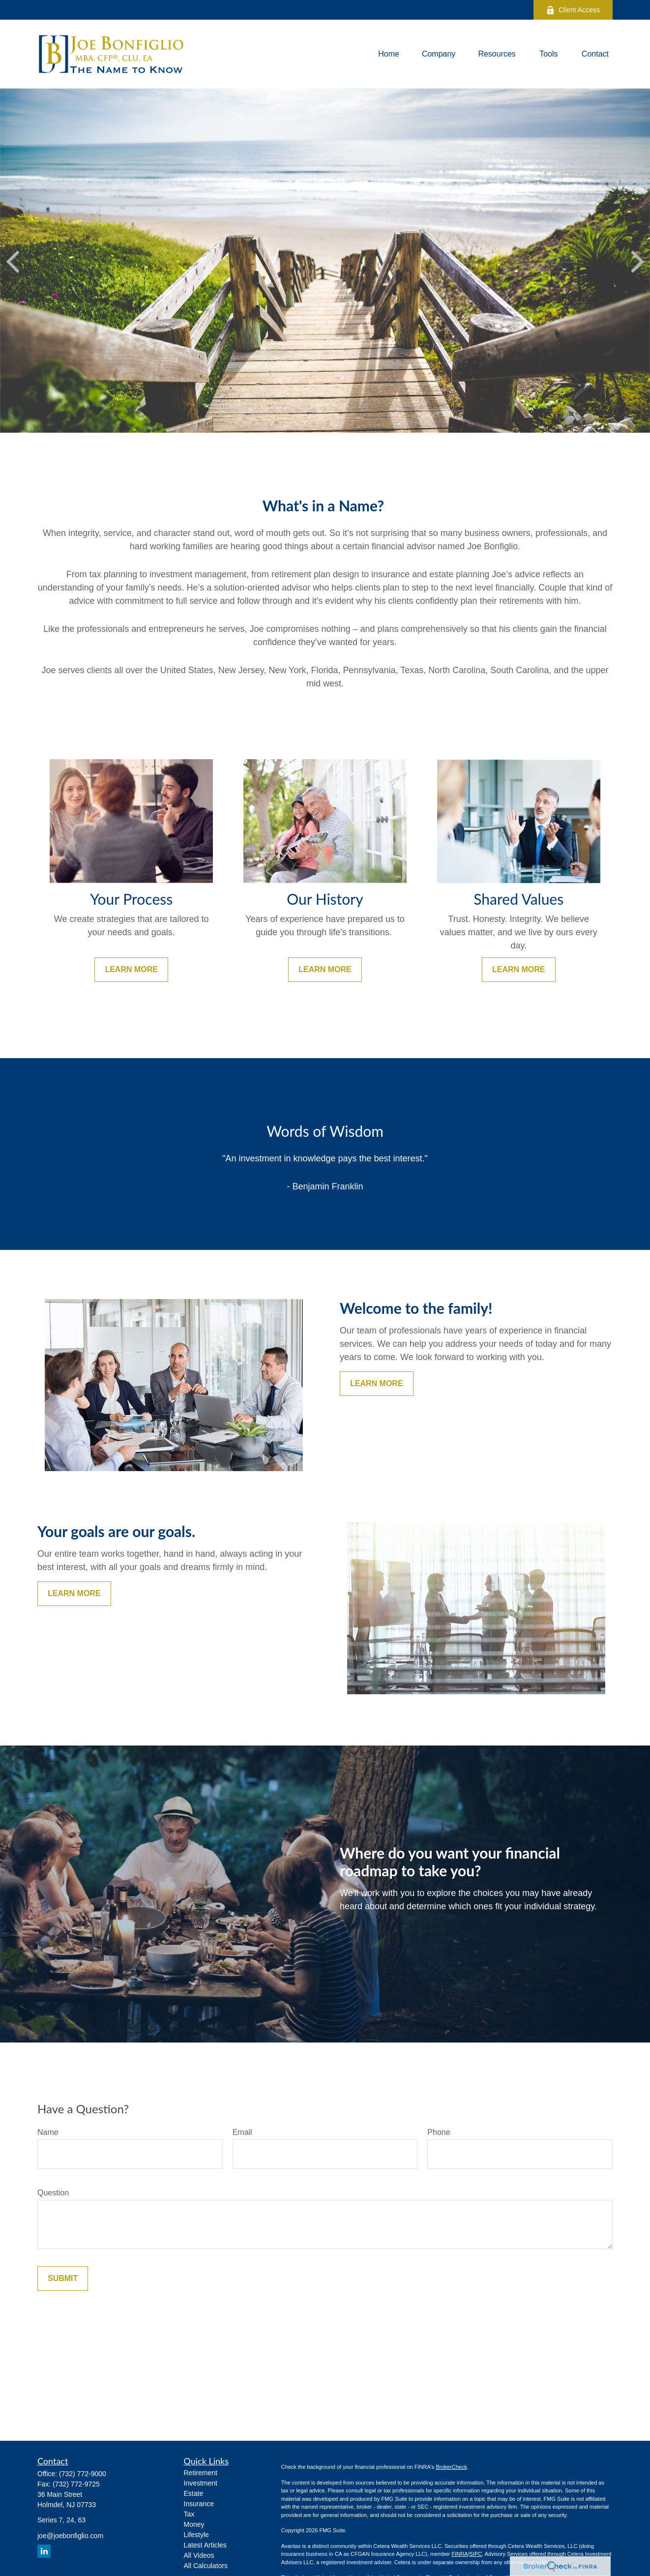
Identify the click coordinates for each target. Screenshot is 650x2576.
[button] (388, 54)
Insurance (199, 2504)
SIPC (476, 2554)
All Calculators (206, 2566)
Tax (189, 2514)
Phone (438, 2132)
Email (242, 2132)
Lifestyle (196, 2535)
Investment (200, 2483)
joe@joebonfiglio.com (70, 2536)
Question (53, 2193)
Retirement (200, 2473)
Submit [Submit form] (63, 2278)
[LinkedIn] (44, 2551)
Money (194, 2524)
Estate (194, 2493)
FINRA (459, 2554)
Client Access (573, 10)
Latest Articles (205, 2545)
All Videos (199, 2555)
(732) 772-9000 (82, 2474)
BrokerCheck (451, 2467)
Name (48, 2132)
